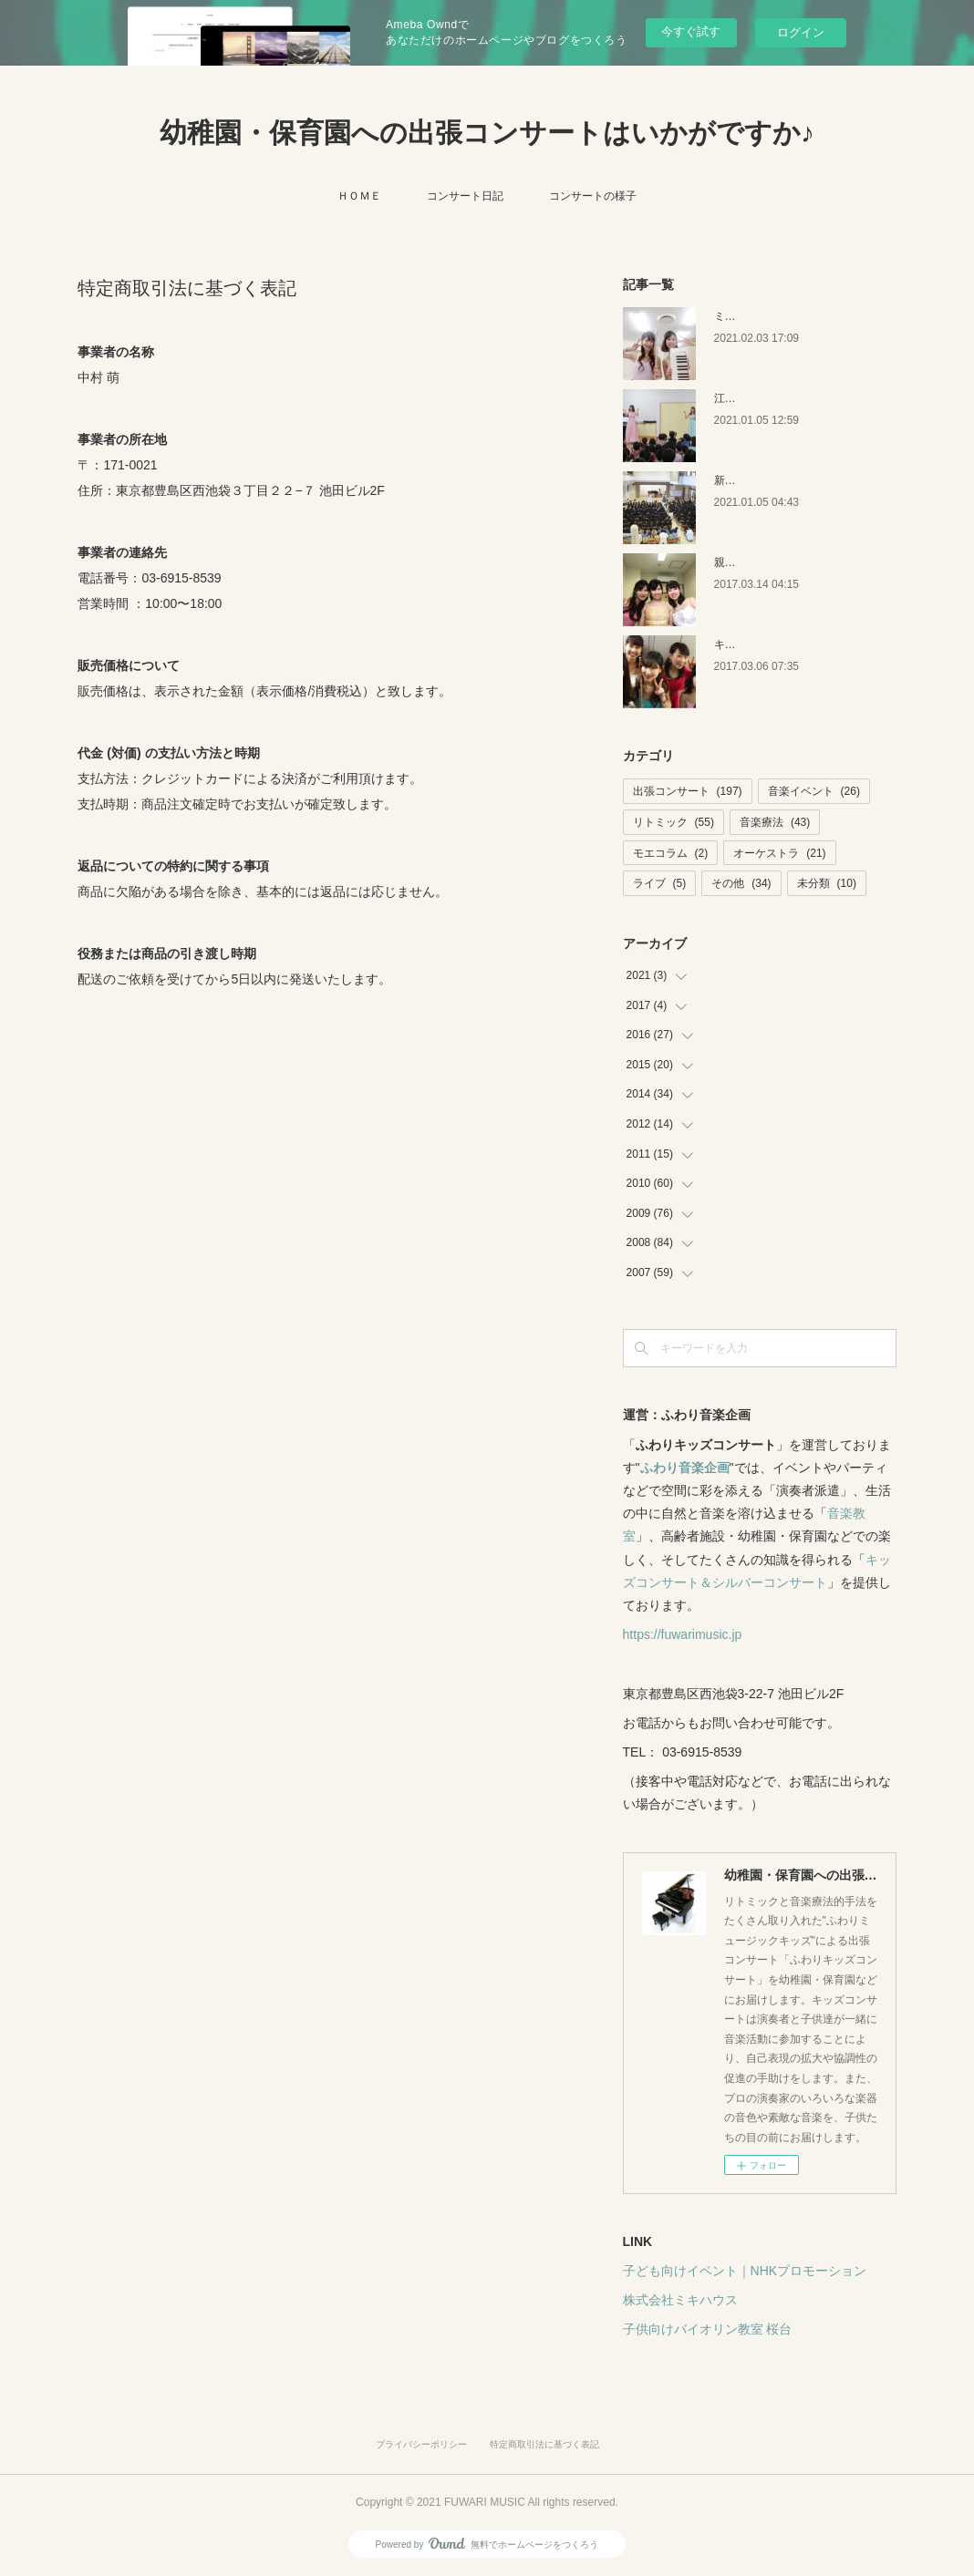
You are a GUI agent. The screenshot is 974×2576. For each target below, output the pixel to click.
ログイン (800, 32)
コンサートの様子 (593, 196)
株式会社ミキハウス (680, 2300)
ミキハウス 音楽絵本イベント (786, 316)
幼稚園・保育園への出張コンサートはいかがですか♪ (487, 133)
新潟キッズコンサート (769, 480)
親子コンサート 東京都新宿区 (786, 562)
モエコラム (671, 853)
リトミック (673, 822)
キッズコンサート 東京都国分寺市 (797, 644)
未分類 (826, 883)
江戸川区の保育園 (758, 398)
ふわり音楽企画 (685, 1467)
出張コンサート (687, 791)
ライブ (660, 883)
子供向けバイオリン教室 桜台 (708, 2329)
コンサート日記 (465, 196)
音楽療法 (775, 822)
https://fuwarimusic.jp (682, 1634)
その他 (741, 883)
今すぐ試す (690, 31)
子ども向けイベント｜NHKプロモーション (745, 2270)
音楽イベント (814, 791)
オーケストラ (779, 853)
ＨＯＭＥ (359, 196)
